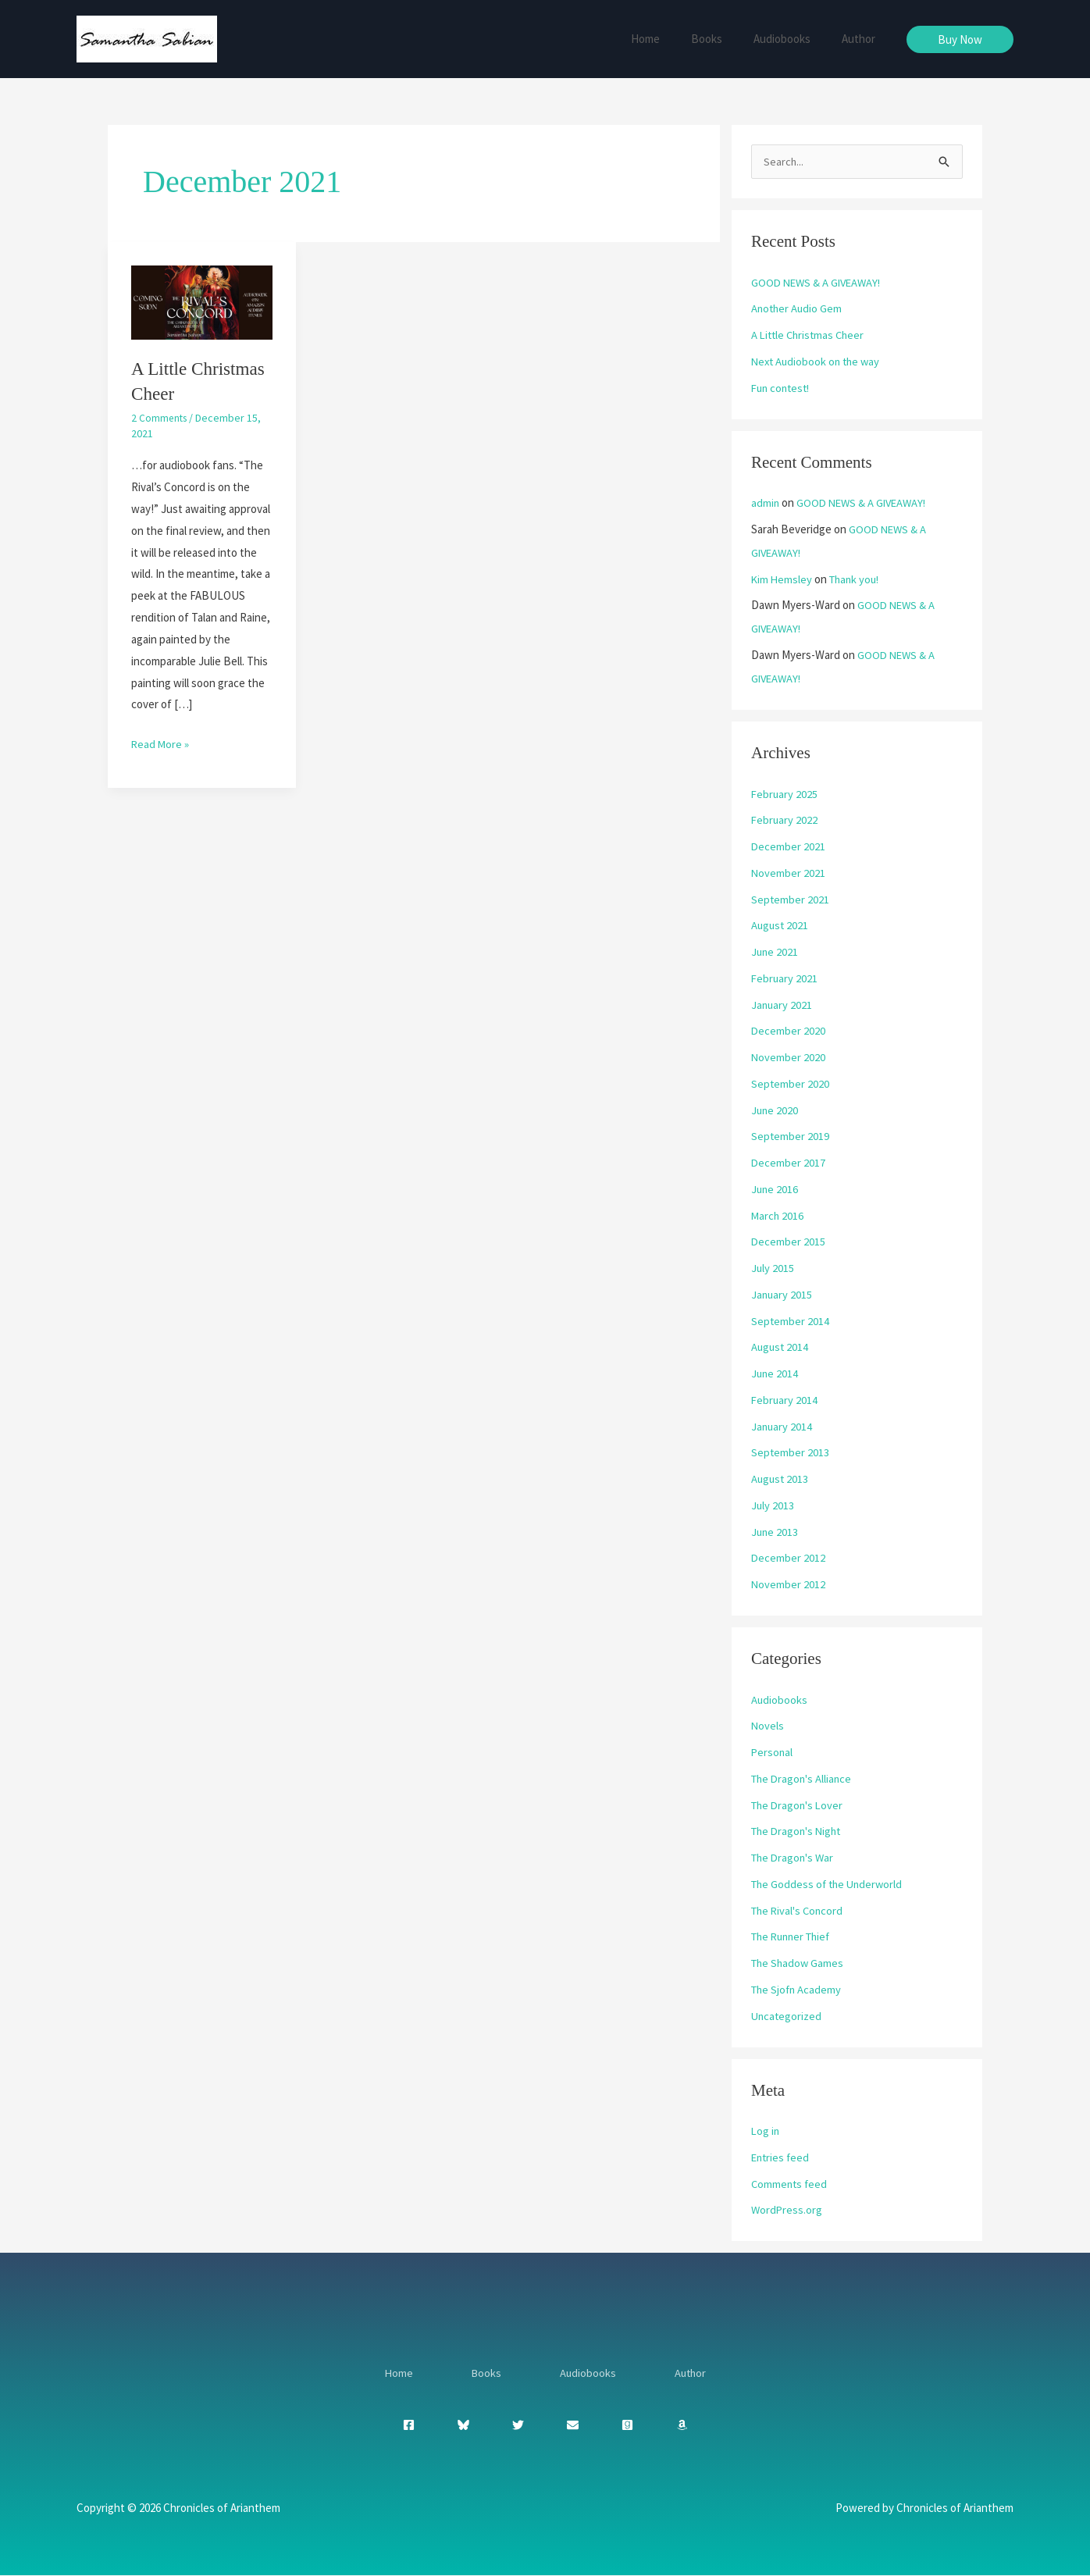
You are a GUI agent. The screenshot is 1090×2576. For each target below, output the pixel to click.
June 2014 (775, 1373)
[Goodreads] (627, 2425)
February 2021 (785, 978)
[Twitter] (518, 2425)
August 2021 (780, 925)
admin (765, 503)
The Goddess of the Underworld (830, 1884)
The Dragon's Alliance (803, 1779)
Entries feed (781, 2157)
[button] (960, 39)
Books (726, 38)
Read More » (161, 742)
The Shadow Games (799, 1963)
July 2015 (773, 1268)
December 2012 (788, 1558)
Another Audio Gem (798, 308)
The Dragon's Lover (799, 1805)
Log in (766, 2131)
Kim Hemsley (782, 579)
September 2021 (790, 900)
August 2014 (780, 1347)
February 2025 (785, 794)
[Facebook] (408, 2425)
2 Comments (160, 418)
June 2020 (775, 1110)
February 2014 (785, 1400)
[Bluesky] (463, 2425)
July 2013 (773, 1505)
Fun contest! (782, 388)
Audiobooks (793, 38)
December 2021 (788, 846)
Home (672, 38)
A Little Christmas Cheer (810, 335)
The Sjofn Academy (798, 1990)
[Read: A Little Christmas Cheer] (201, 301)
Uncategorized (787, 2016)
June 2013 (775, 1532)
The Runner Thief (794, 1936)
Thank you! (858, 579)
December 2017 (788, 1163)
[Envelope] (572, 2425)
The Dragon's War (794, 1858)
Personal (772, 1752)
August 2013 (780, 1479)
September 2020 (790, 1084)
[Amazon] (682, 2425)
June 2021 (775, 952)
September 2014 (790, 1321)
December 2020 (788, 1031)
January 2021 (782, 1005)
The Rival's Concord (799, 1911)
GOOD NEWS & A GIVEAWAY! (819, 283)
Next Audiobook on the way (818, 362)
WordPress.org (787, 2210)
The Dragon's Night (798, 1831)
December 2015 (788, 1242)
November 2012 (788, 1584)
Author (862, 38)
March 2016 (778, 1216)
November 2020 (788, 1057)
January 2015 (782, 1295)
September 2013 (790, 1452)
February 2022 (785, 820)
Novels (768, 1726)
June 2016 (775, 1189)
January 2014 (782, 1427)
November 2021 (788, 873)
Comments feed (790, 2184)
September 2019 (790, 1136)
